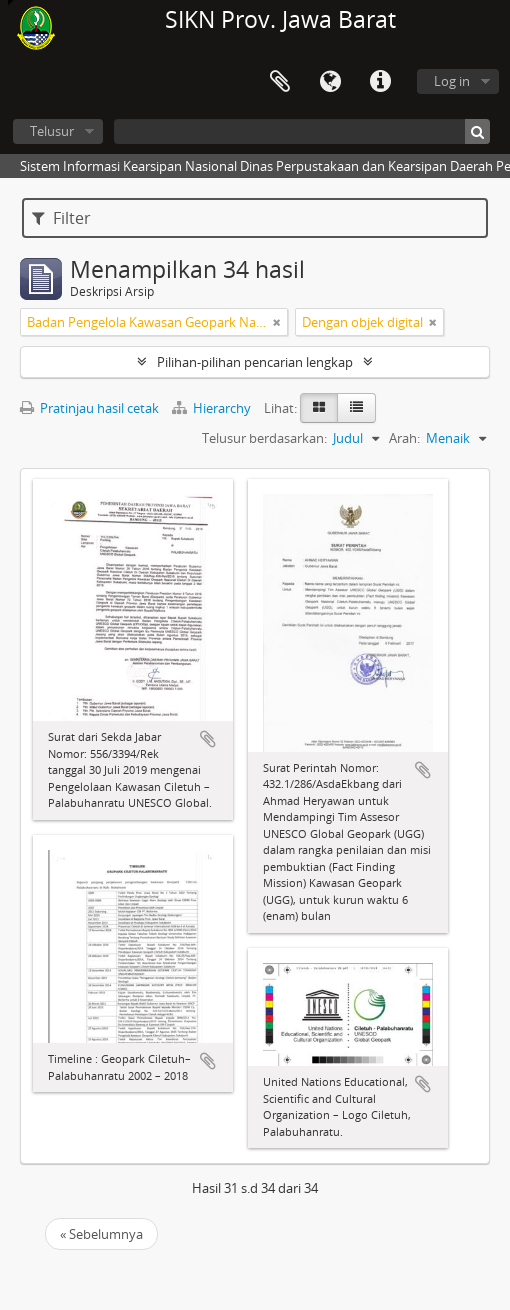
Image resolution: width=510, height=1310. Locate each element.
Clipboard (280, 82)
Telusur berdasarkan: (264, 438)
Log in (452, 81)
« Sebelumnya (101, 1234)
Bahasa (330, 82)
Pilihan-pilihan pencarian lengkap (255, 362)
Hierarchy (213, 408)
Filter (61, 218)
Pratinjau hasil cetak (89, 408)
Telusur (52, 131)
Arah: (404, 438)
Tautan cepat (380, 82)
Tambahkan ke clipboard (208, 739)
